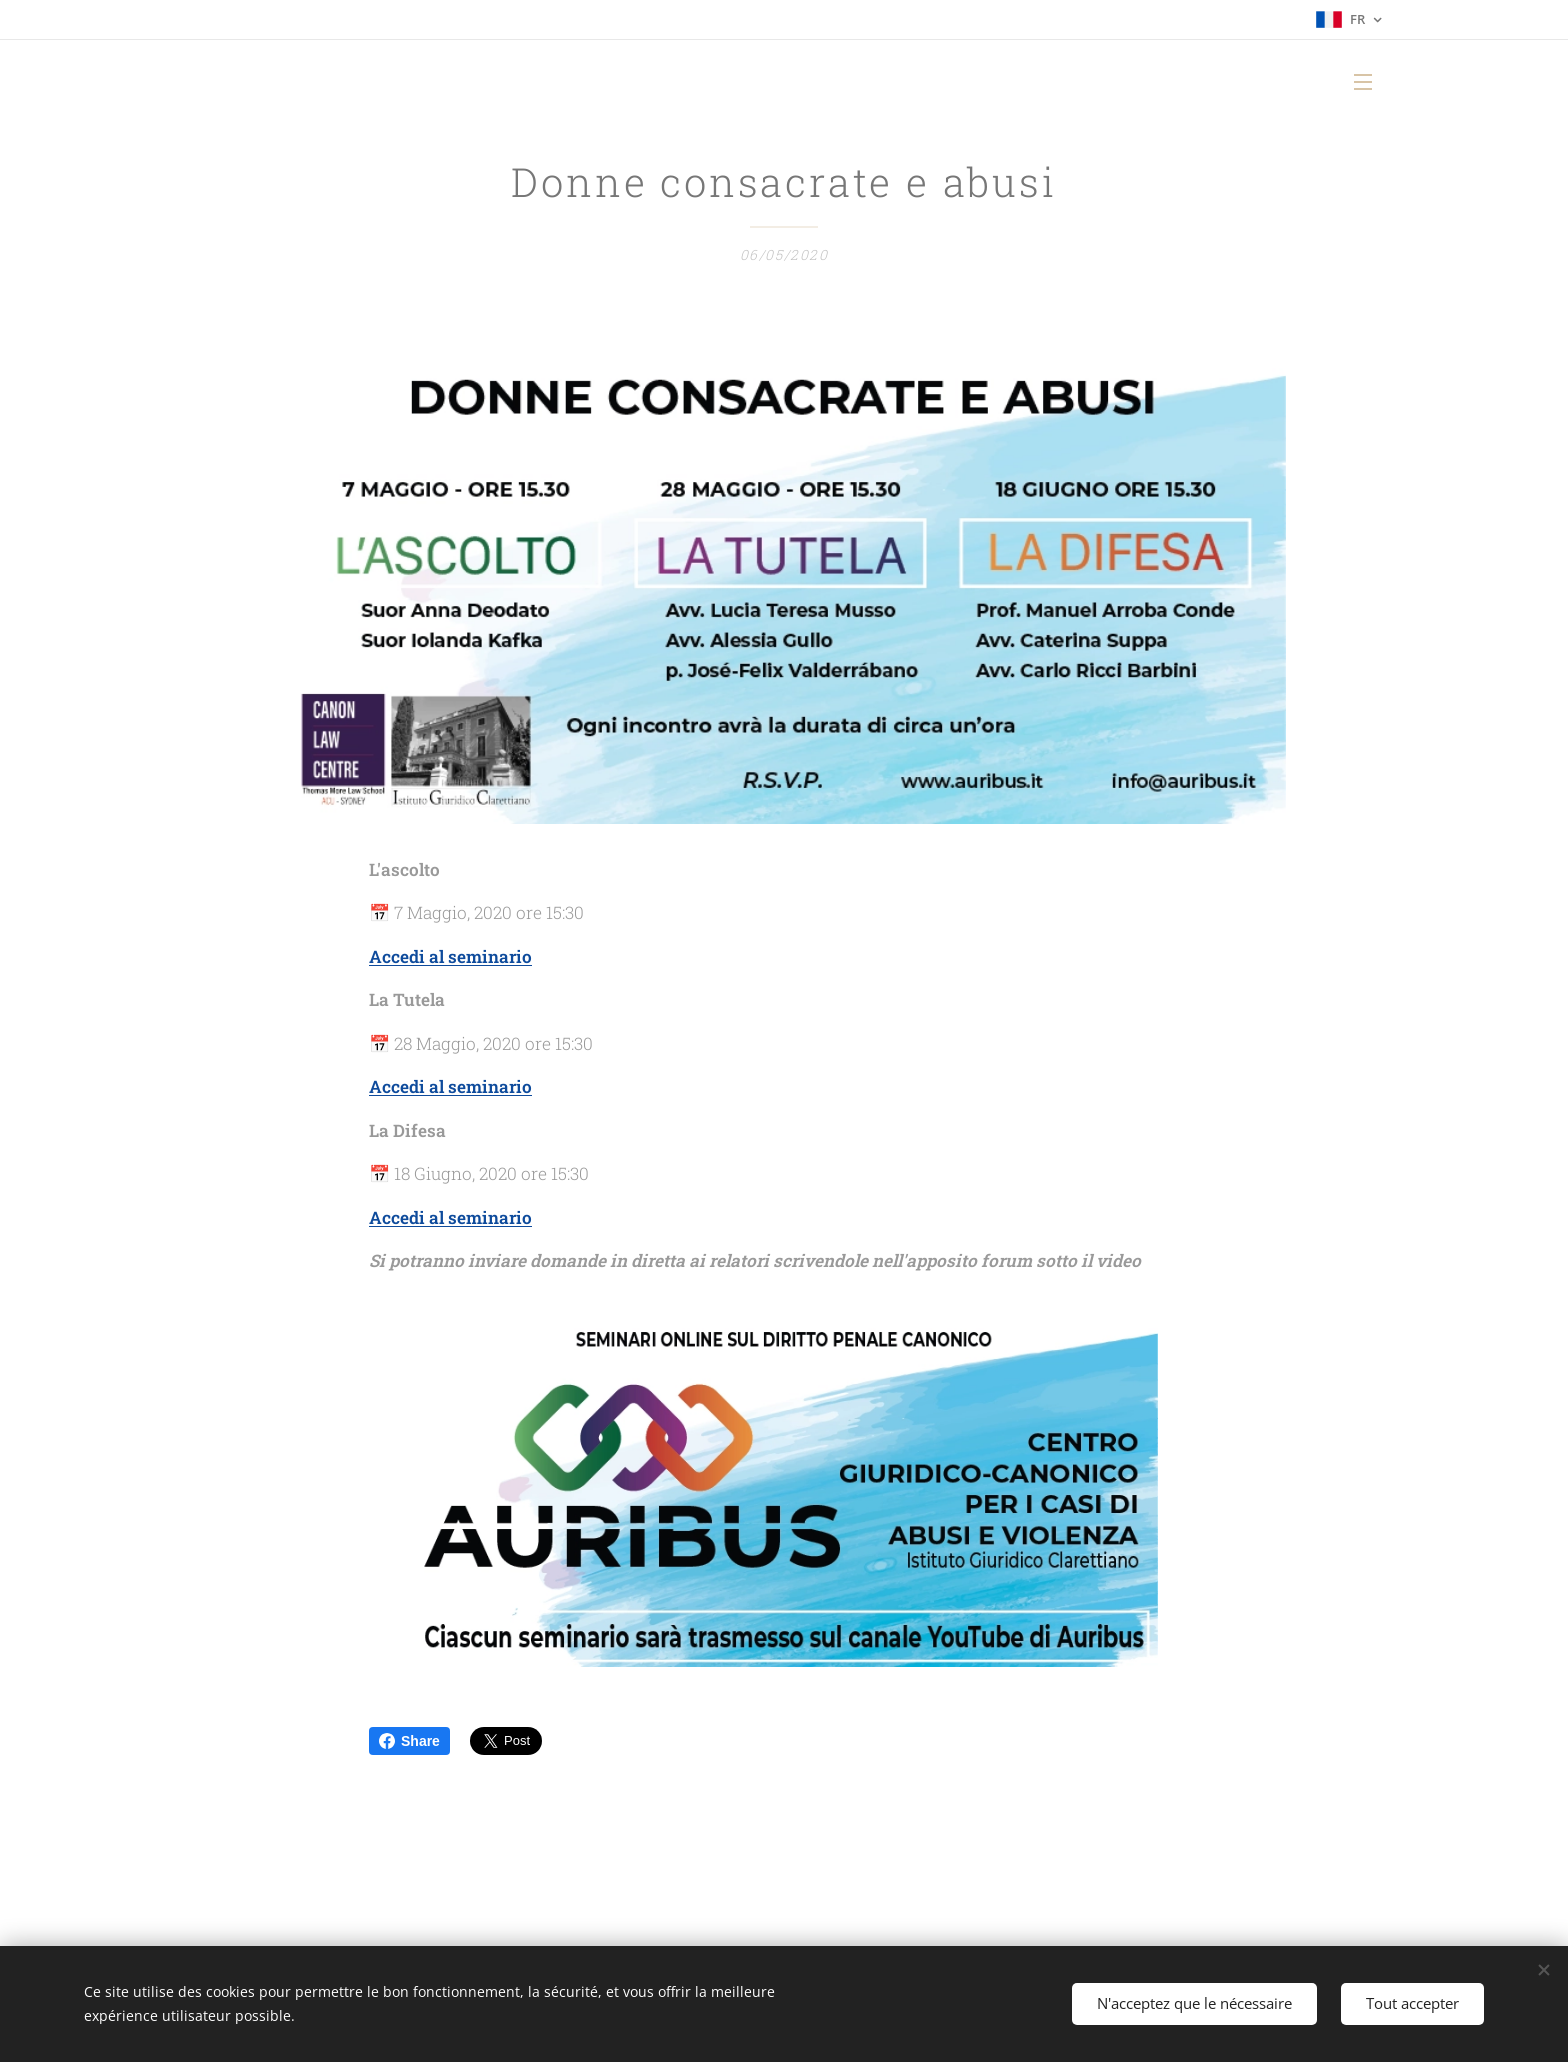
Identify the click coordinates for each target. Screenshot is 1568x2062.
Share (409, 1741)
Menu (1363, 82)
